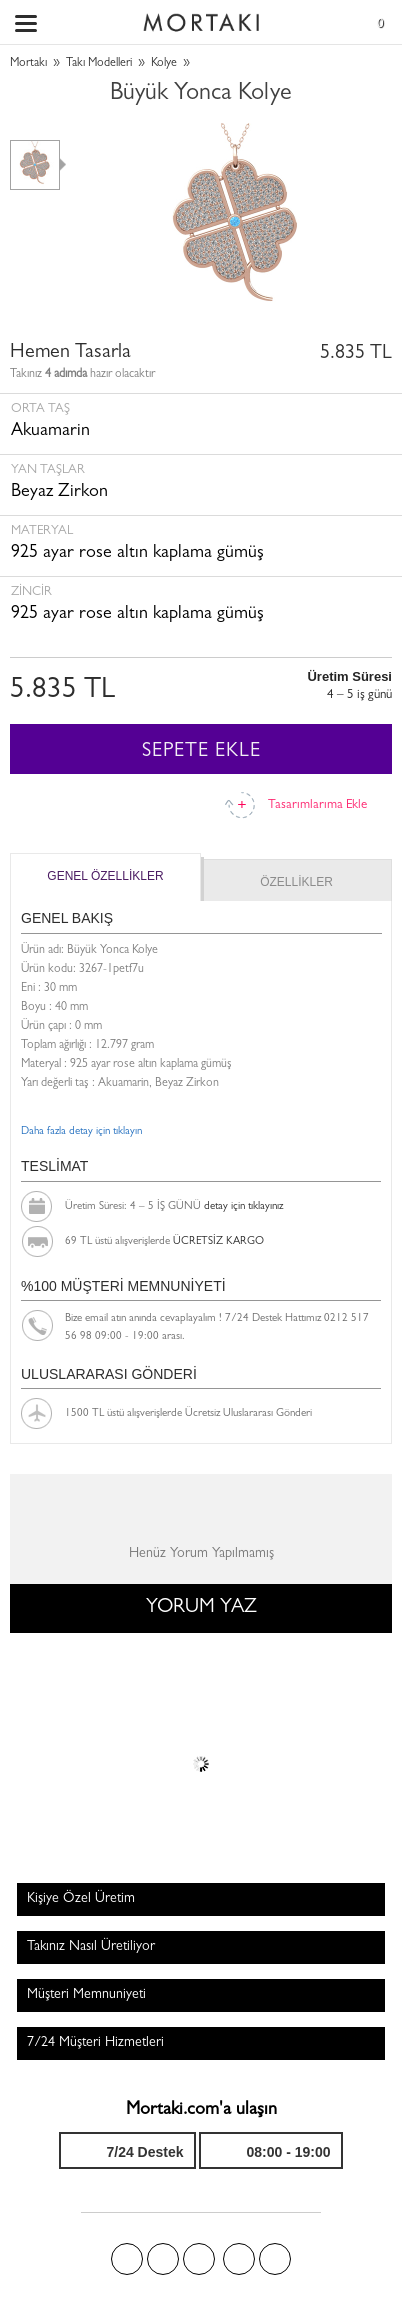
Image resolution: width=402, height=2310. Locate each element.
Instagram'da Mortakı (239, 2259)
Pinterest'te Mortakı (199, 2259)
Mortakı (28, 64)
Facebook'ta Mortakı (127, 2259)
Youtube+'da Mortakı (275, 2259)
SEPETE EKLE (201, 752)
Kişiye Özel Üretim (81, 1899)
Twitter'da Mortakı (163, 2259)
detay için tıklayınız (243, 1206)
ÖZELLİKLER (296, 882)
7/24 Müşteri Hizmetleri (95, 2043)
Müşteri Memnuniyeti (86, 1995)
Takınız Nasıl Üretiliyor (91, 1947)
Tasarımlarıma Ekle (317, 805)
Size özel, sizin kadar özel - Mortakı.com (201, 18)
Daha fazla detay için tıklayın (81, 1131)
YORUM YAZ (201, 1608)
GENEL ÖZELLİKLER (105, 876)
